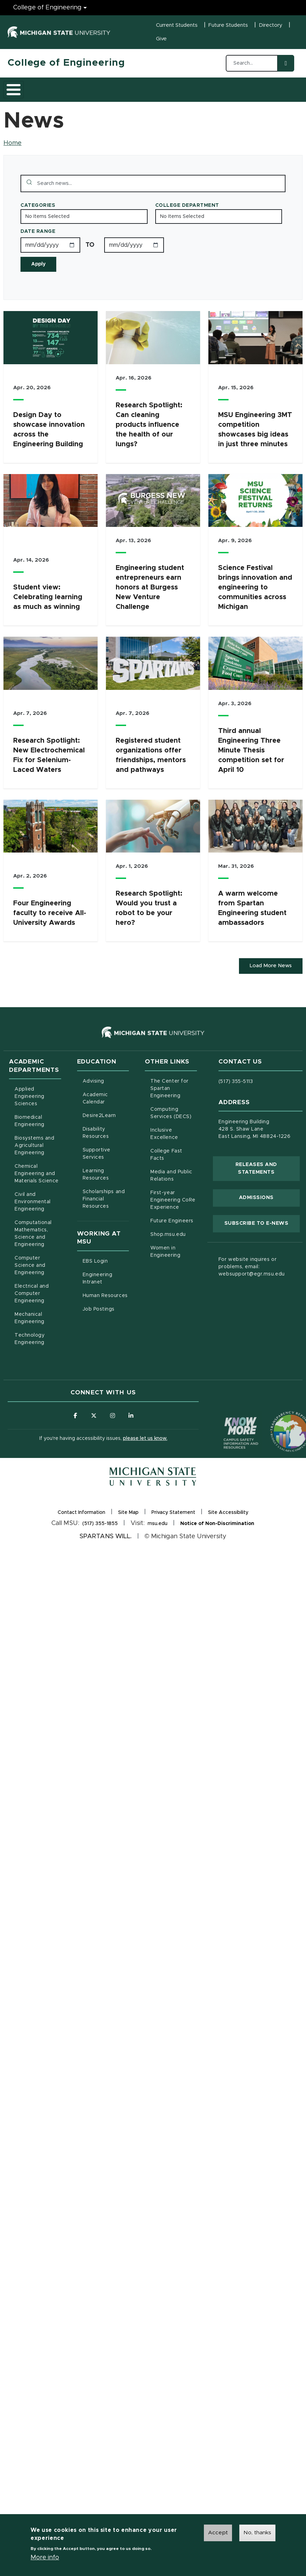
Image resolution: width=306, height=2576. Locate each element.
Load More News (269, 979)
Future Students (228, 25)
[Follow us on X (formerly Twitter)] (94, 1429)
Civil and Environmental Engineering (33, 1215)
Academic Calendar (106, 1112)
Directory (270, 25)
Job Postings (106, 1322)
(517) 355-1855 (100, 1537)
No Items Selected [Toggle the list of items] (47, 229)
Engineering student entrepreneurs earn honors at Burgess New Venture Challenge (150, 600)
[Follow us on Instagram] (113, 1429)
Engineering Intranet (106, 1292)
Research (143, 95)
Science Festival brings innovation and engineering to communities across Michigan (255, 600)
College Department (187, 218)
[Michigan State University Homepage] (152, 1491)
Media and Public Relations (171, 1189)
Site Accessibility (228, 1527)
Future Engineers (171, 1234)
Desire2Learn (106, 1128)
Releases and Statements (267, 1182)
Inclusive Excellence (164, 1147)
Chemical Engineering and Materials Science (37, 1187)
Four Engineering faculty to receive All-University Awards (49, 926)
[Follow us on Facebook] (75, 1429)
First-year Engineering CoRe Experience (172, 1213)
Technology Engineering (29, 1352)
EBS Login (106, 1274)
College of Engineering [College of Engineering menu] (47, 8)
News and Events (246, 95)
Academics (60, 95)
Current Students (177, 25)
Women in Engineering (165, 1265)
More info (45, 2557)
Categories (37, 218)
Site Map (128, 1526)
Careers (181, 95)
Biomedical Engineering (29, 1134)
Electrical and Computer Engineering (32, 1307)
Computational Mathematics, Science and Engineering (38, 1247)
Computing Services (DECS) (173, 1126)
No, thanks (257, 2532)
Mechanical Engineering (29, 1332)
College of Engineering (66, 63)
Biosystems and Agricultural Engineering (38, 1159)
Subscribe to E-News (262, 1236)
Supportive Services (106, 1167)
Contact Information (81, 1526)
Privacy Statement (173, 1527)
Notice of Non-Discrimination (217, 1538)
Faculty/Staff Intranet (284, 96)
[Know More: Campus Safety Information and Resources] (227, 1432)
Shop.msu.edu (173, 1247)
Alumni (214, 95)
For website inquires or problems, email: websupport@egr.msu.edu (251, 1280)
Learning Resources (106, 1188)
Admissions (102, 95)
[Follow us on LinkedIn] (132, 1429)
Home (12, 156)
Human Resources (106, 1308)
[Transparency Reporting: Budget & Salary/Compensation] (277, 1432)
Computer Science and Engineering (30, 1279)
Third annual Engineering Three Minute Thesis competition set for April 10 (251, 763)
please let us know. (145, 1452)
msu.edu (157, 1538)
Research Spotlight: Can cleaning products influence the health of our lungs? (149, 437)
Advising (93, 1094)
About (23, 95)
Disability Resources (106, 1146)
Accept (218, 2532)
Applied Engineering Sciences (29, 1110)
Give (161, 38)
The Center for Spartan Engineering (173, 1102)
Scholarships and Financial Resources (104, 1212)
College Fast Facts (173, 1168)
